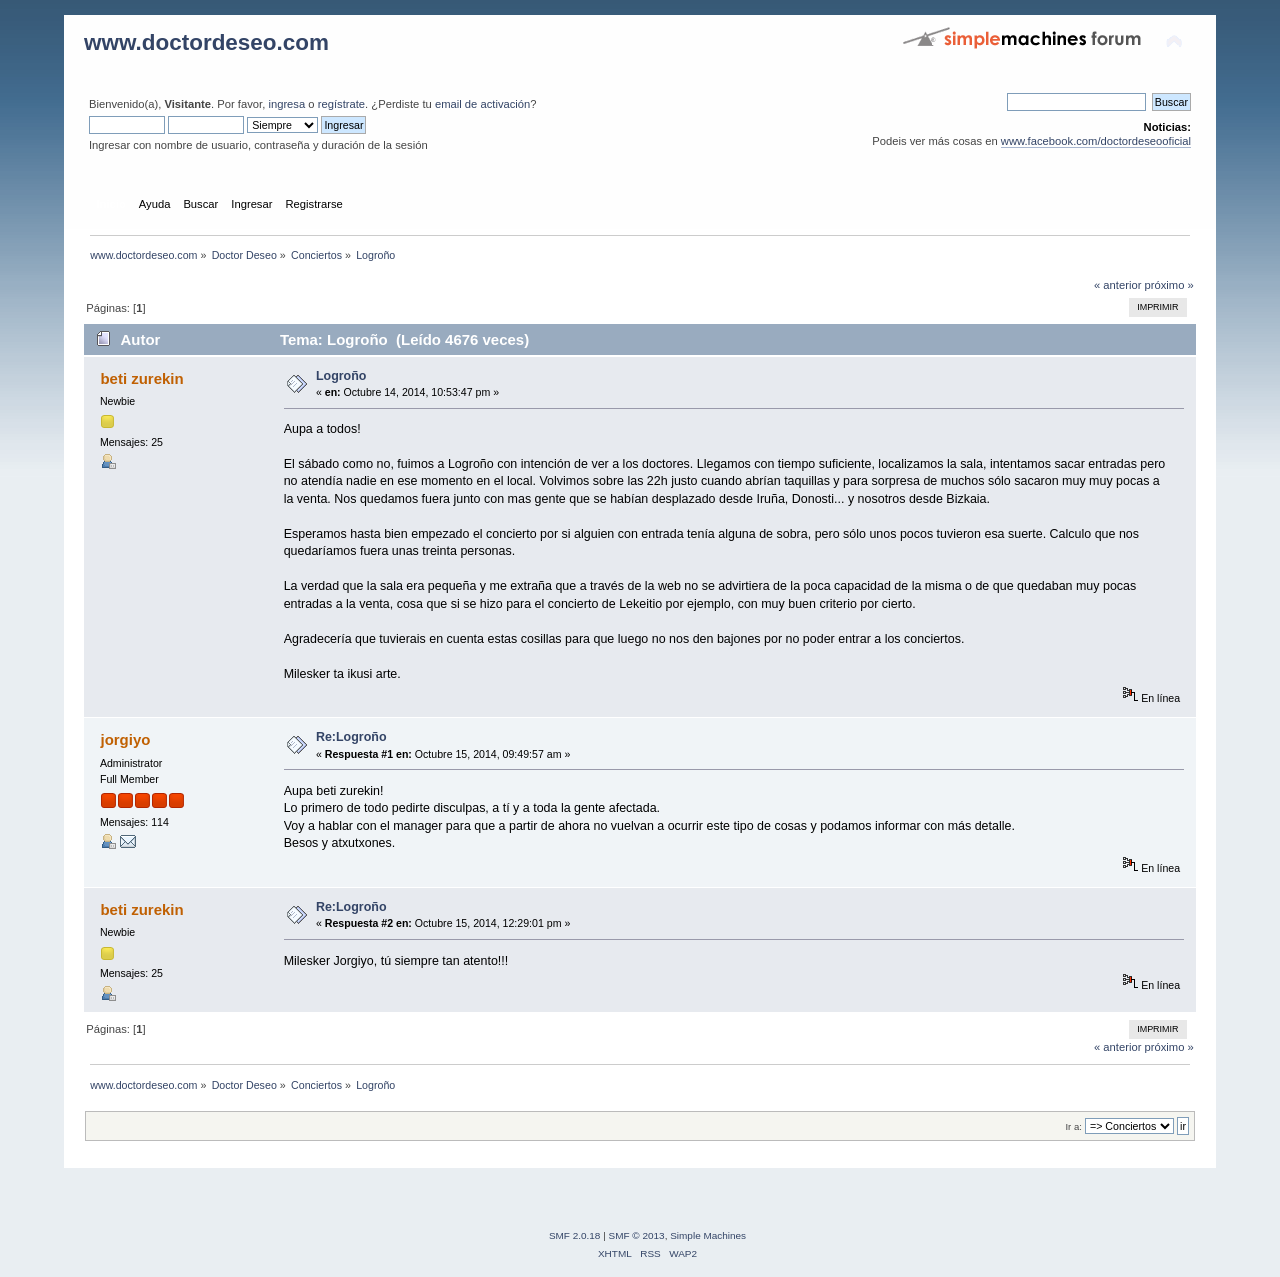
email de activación (482, 104)
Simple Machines (708, 1235)
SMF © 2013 (637, 1235)
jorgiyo (125, 739)
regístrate (341, 104)
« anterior (1117, 285)
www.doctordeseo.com (206, 42)
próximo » (1169, 285)
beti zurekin (141, 378)
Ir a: (1073, 1126)
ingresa (286, 104)
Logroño (341, 376)
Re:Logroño (351, 737)
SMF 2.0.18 (575, 1235)
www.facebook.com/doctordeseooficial (1096, 141)
